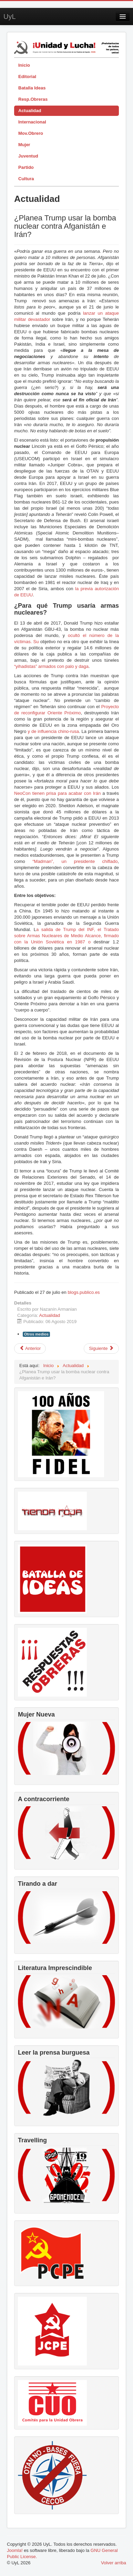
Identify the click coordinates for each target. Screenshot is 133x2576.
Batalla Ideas (32, 87)
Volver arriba (113, 2562)
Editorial (27, 76)
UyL (9, 16)
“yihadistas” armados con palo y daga (51, 666)
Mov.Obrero (30, 133)
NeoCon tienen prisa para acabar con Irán (57, 793)
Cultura (26, 178)
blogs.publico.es (84, 1292)
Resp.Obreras (33, 99)
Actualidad (29, 110)
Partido (26, 167)
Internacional (32, 122)
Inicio (24, 65)
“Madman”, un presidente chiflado (74, 861)
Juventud (28, 156)
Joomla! (15, 2550)
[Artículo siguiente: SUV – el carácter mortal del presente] (101, 1348)
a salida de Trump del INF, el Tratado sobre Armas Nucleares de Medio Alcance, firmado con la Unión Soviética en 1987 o (66, 935)
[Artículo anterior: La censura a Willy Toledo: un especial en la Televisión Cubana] (30, 1348)
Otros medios (36, 1334)
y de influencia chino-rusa (53, 731)
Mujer (24, 144)
